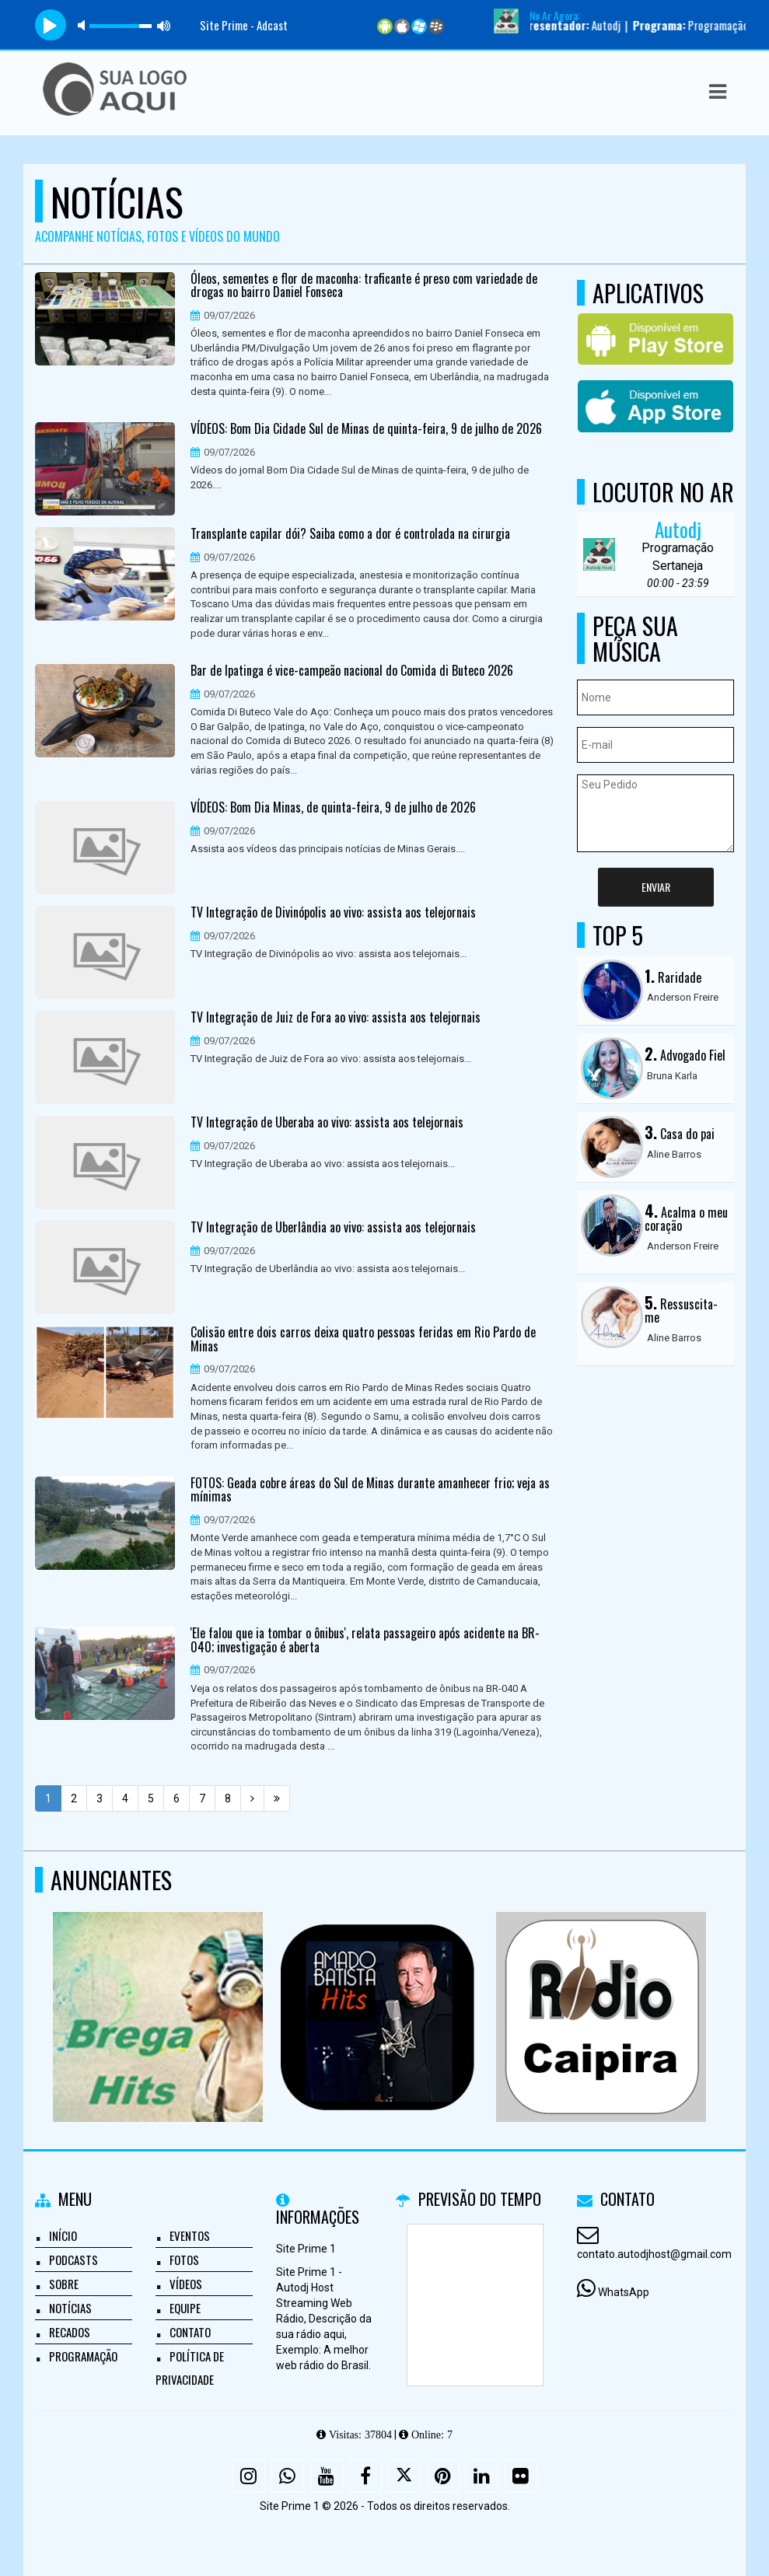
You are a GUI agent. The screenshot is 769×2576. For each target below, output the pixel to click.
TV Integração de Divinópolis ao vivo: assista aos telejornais (333, 913)
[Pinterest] (443, 2475)
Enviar (655, 887)
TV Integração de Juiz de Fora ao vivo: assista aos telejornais (336, 1018)
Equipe (185, 2307)
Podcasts (73, 2259)
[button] (717, 91)
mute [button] (84, 25)
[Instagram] (248, 2475)
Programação (83, 2356)
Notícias (70, 2307)
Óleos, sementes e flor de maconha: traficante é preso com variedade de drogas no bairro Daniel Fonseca (364, 285)
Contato (190, 2331)
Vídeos (186, 2283)
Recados (69, 2331)
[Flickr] (521, 2475)
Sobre (64, 2283)
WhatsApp (623, 2292)
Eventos (190, 2235)
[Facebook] (365, 2475)
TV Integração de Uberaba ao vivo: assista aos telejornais (327, 1123)
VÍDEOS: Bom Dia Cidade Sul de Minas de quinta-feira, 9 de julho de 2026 (366, 429)
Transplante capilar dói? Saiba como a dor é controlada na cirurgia (350, 534)
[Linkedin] (482, 2475)
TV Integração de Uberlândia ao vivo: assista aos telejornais (333, 1228)
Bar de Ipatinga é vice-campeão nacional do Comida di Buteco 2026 (352, 671)
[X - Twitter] (404, 2475)
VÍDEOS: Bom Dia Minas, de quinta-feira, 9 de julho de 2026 (333, 808)
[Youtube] (326, 2475)
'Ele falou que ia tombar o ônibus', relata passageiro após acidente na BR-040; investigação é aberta (365, 1640)
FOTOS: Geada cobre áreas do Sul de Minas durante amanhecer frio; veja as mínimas (370, 1490)
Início (63, 2235)
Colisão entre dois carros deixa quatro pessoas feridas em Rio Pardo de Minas (363, 1339)
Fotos (184, 2259)
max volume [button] (164, 25)
